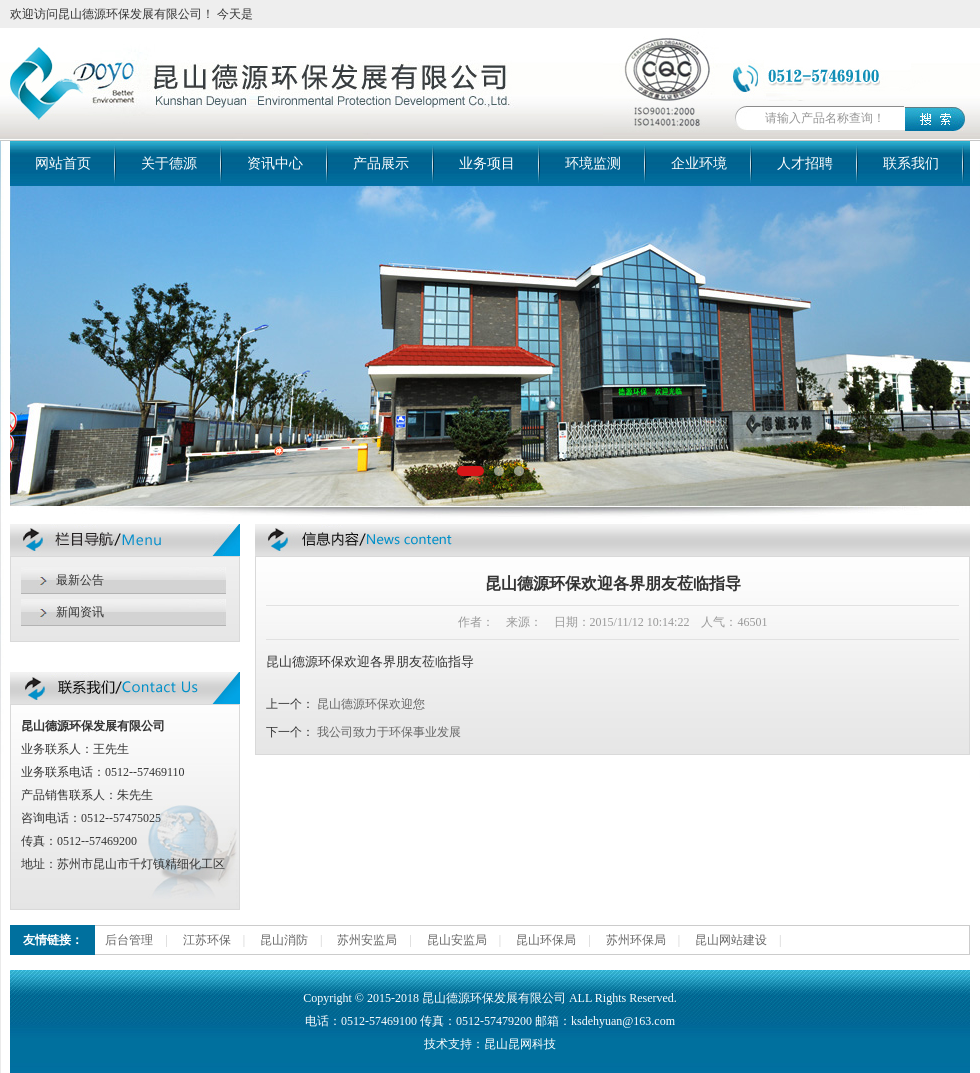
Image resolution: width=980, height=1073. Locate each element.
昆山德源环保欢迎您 (371, 704)
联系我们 (911, 163)
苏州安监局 (367, 940)
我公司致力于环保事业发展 (389, 732)
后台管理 (129, 940)
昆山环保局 (546, 940)
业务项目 (487, 163)
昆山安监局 (457, 940)
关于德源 (169, 163)
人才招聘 (805, 163)
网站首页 (63, 163)
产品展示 (381, 163)
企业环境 (699, 163)
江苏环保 (207, 940)
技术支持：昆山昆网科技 (490, 1044)
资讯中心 (275, 163)
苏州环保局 (636, 940)
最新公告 (80, 580)
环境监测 (593, 163)
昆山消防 (284, 940)
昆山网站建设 (731, 940)
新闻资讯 (80, 612)
